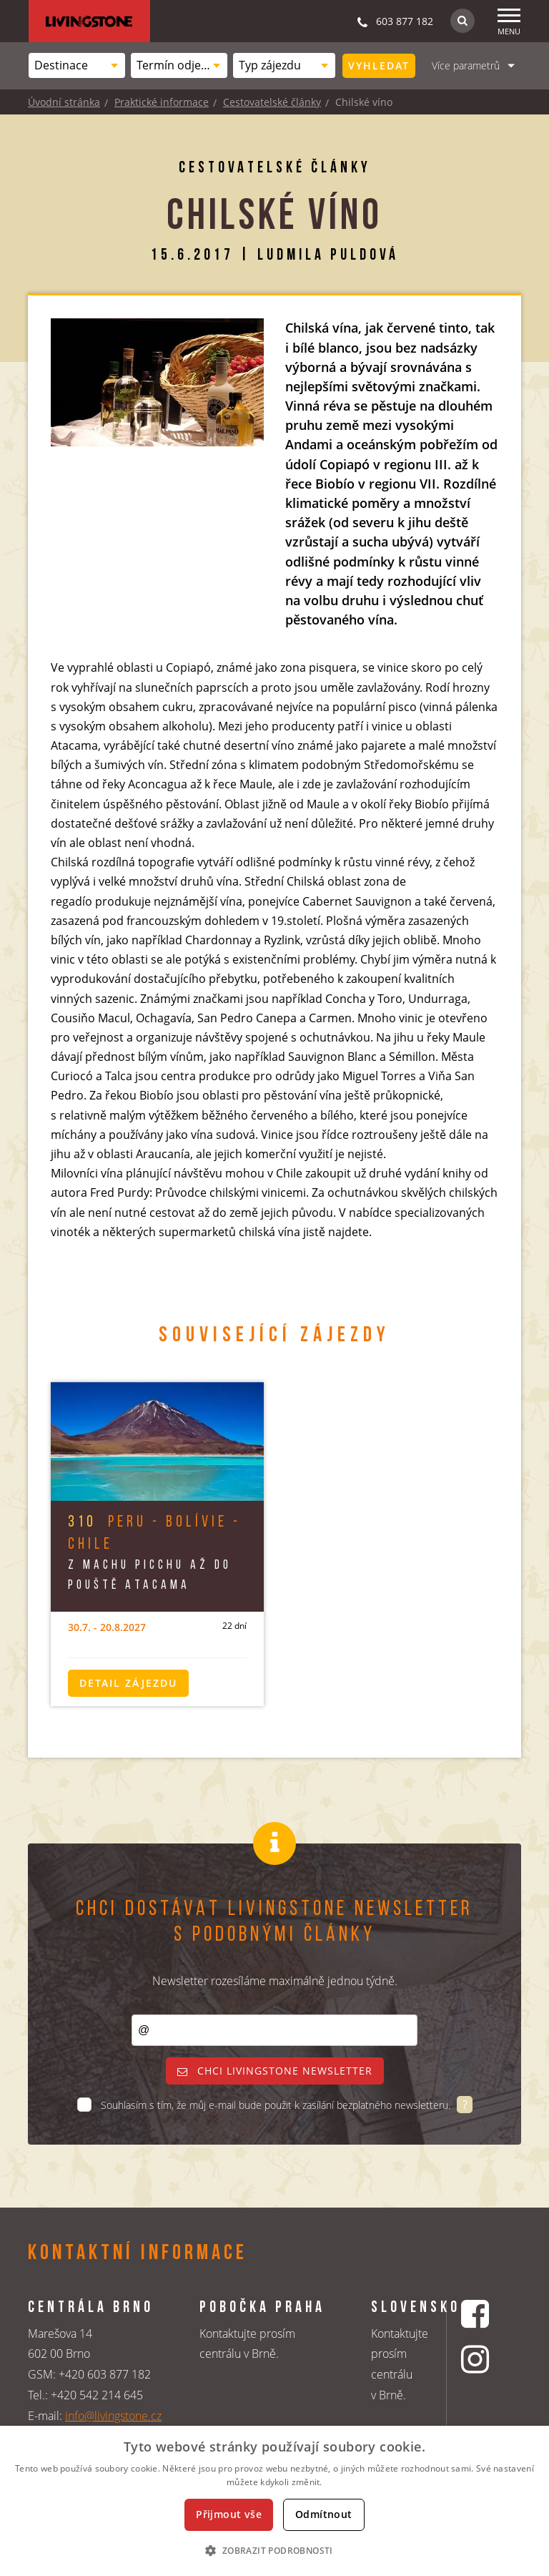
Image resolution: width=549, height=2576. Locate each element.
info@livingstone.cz (113, 2416)
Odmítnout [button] (323, 2514)
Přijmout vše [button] (229, 2514)
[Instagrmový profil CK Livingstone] (477, 2359)
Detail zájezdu (128, 1683)
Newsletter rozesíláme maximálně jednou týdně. (274, 1981)
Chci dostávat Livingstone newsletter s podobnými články (274, 1922)
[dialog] (274, 2501)
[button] (274, 2550)
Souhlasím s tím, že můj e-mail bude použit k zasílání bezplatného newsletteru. (277, 2105)
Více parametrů (466, 65)
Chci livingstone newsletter (274, 2070)
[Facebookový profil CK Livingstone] (477, 2314)
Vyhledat (379, 65)
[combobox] (77, 65)
